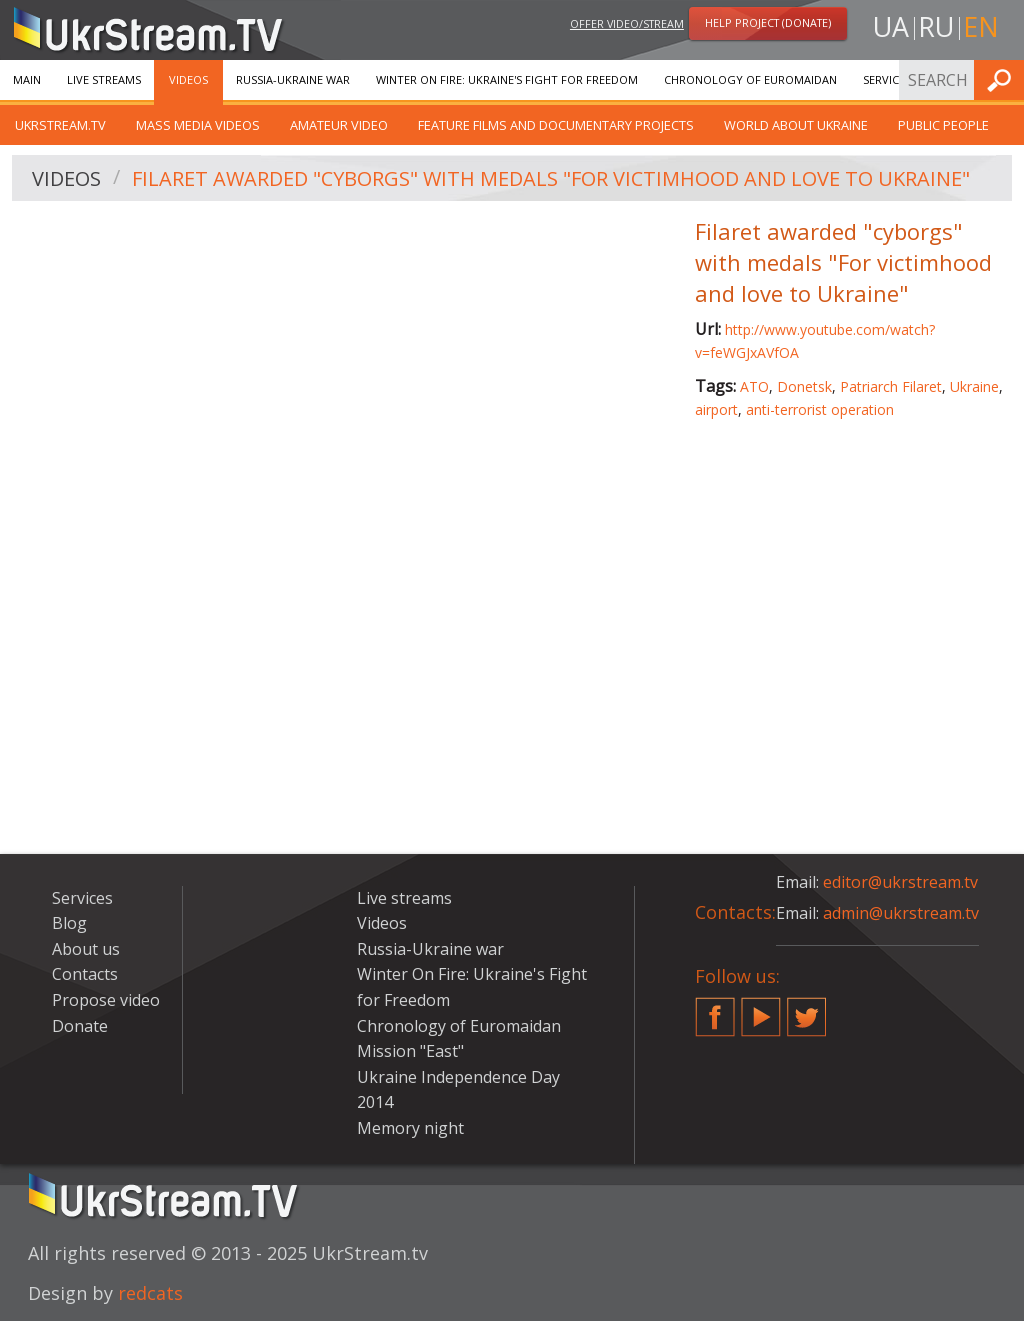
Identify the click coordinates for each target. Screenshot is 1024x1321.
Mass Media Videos (198, 125)
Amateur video (339, 125)
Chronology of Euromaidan (750, 79)
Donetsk (804, 386)
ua (891, 26)
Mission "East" (410, 1051)
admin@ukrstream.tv (901, 913)
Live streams (104, 79)
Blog (69, 923)
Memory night (410, 1128)
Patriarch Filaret (891, 386)
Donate (80, 1026)
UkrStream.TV (60, 125)
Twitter (807, 1009)
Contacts (85, 974)
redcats (150, 1293)
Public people (943, 125)
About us (86, 949)
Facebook (715, 1009)
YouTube (761, 1009)
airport (716, 409)
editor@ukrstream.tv (900, 882)
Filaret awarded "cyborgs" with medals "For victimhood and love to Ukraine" (551, 178)
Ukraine (974, 386)
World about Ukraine (796, 125)
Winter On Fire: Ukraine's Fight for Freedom (507, 79)
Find (1003, 79)
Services (887, 79)
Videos (188, 79)
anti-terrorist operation (820, 409)
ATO (754, 386)
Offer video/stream (627, 23)
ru (936, 26)
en (981, 26)
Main (27, 79)
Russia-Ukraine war (293, 79)
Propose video (106, 1000)
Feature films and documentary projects (556, 125)
